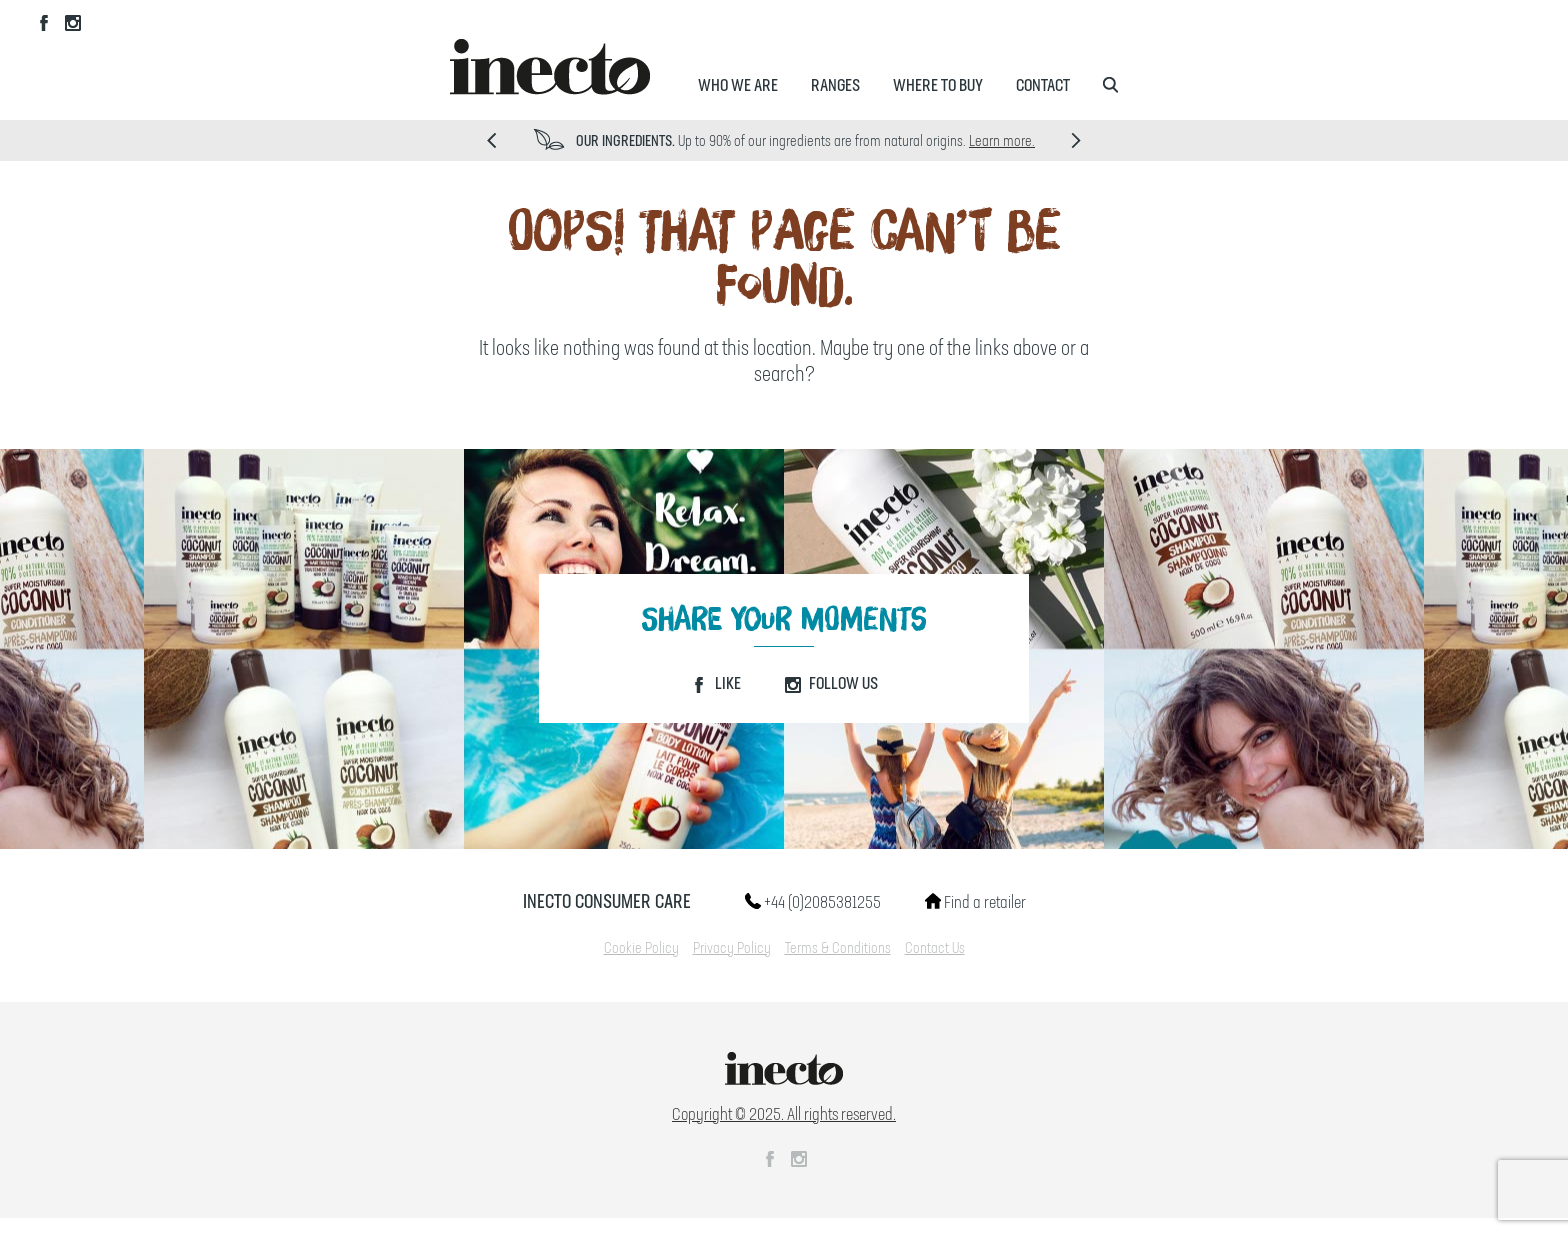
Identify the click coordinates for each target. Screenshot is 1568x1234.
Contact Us (935, 949)
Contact (1043, 86)
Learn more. (1002, 142)
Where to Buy (938, 86)
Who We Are (738, 86)
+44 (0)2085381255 (813, 903)
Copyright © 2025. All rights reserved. (784, 1115)
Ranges (835, 86)
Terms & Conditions (838, 949)
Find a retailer (975, 903)
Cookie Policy (641, 949)
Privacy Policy (732, 949)
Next (1076, 140)
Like (716, 684)
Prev (491, 140)
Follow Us (831, 684)
